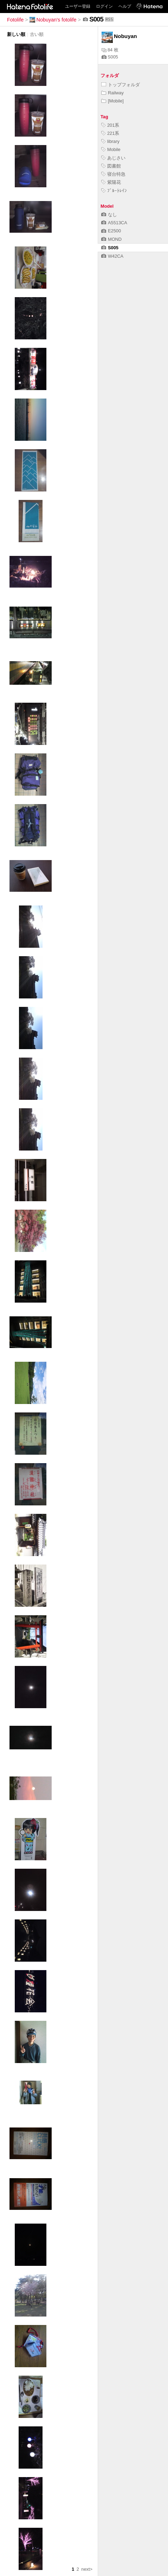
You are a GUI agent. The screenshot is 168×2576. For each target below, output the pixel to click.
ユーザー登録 (77, 6)
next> (86, 2569)
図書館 (111, 166)
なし (109, 214)
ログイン (104, 6)
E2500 (111, 230)
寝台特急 (113, 174)
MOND (111, 239)
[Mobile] (112, 101)
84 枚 (110, 49)
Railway (112, 92)
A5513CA (114, 222)
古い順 (37, 34)
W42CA (112, 256)
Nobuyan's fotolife (53, 20)
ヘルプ (124, 6)
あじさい (113, 158)
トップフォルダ (120, 84)
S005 (110, 56)
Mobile (111, 149)
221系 (110, 133)
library (110, 141)
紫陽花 (111, 182)
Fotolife (15, 20)
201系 (110, 125)
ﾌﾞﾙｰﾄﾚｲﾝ (114, 190)
